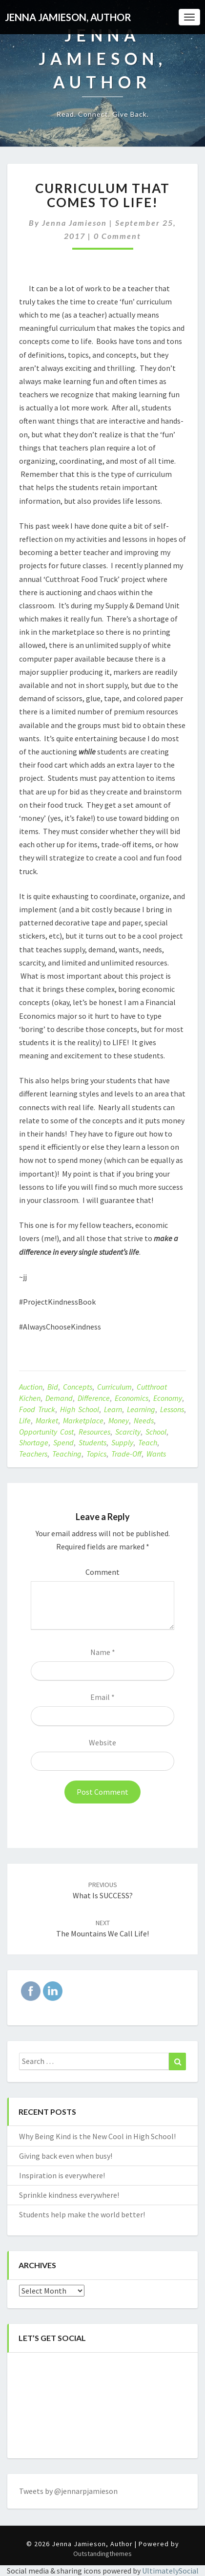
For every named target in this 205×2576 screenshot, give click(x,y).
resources (94, 1432)
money (118, 1420)
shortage (33, 1442)
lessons (172, 1409)
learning (141, 1409)
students (92, 1442)
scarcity (128, 1432)
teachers (33, 1454)
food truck (37, 1409)
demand (59, 1398)
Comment (102, 1572)
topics (96, 1454)
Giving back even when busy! (65, 2156)
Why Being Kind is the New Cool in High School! (97, 2136)
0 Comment (117, 235)
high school (79, 1409)
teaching (67, 1454)
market (47, 1420)
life (25, 1420)
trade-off (126, 1454)
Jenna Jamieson (74, 222)
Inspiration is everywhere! (62, 2175)
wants (156, 1454)
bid (52, 1387)
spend (63, 1442)
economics (131, 1398)
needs (144, 1420)
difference (94, 1398)
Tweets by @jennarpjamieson (68, 2491)
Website (102, 1742)
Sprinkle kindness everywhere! (69, 2195)
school (155, 1432)
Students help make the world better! (82, 2214)
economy (167, 1398)
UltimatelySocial (170, 2571)
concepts (77, 1387)
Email (102, 1697)
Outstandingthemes (102, 2553)
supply (122, 1442)
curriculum (114, 1387)
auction (30, 1387)
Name (102, 1652)
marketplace (83, 1420)
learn (113, 1409)
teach (147, 1442)
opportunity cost (46, 1432)
